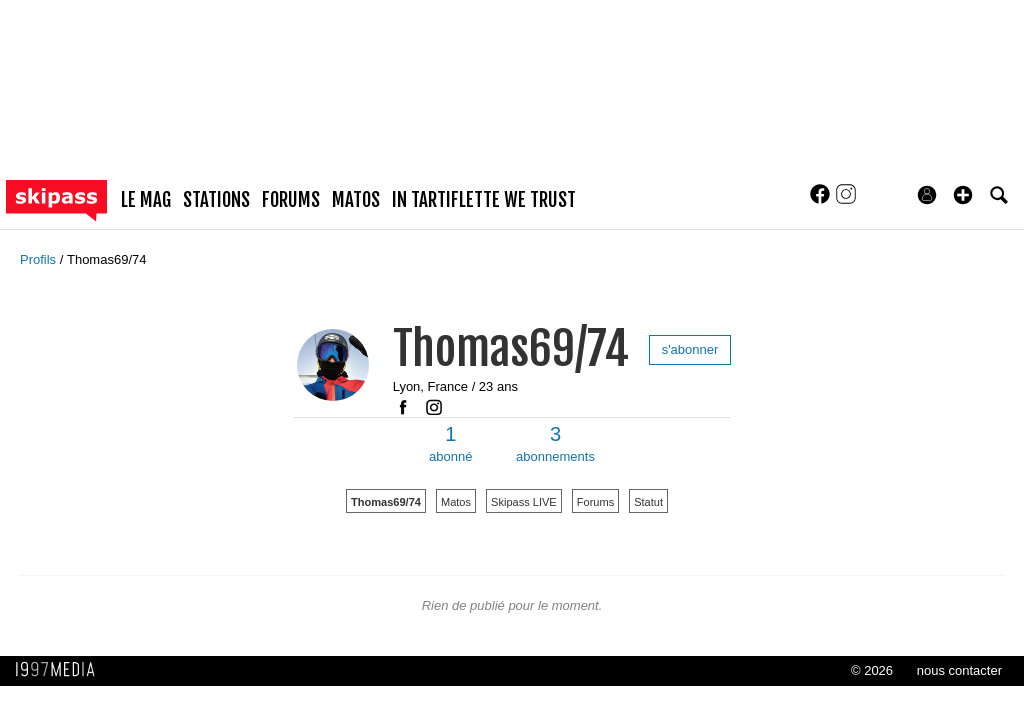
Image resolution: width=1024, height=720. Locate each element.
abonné (450, 444)
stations (216, 200)
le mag (146, 200)
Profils (40, 259)
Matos (456, 502)
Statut (648, 502)
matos (356, 200)
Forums (595, 502)
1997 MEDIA (61, 670)
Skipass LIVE (524, 502)
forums (291, 200)
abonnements (555, 444)
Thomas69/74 (107, 259)
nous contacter (959, 670)
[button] (963, 195)
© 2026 (872, 670)
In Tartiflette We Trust (484, 200)
